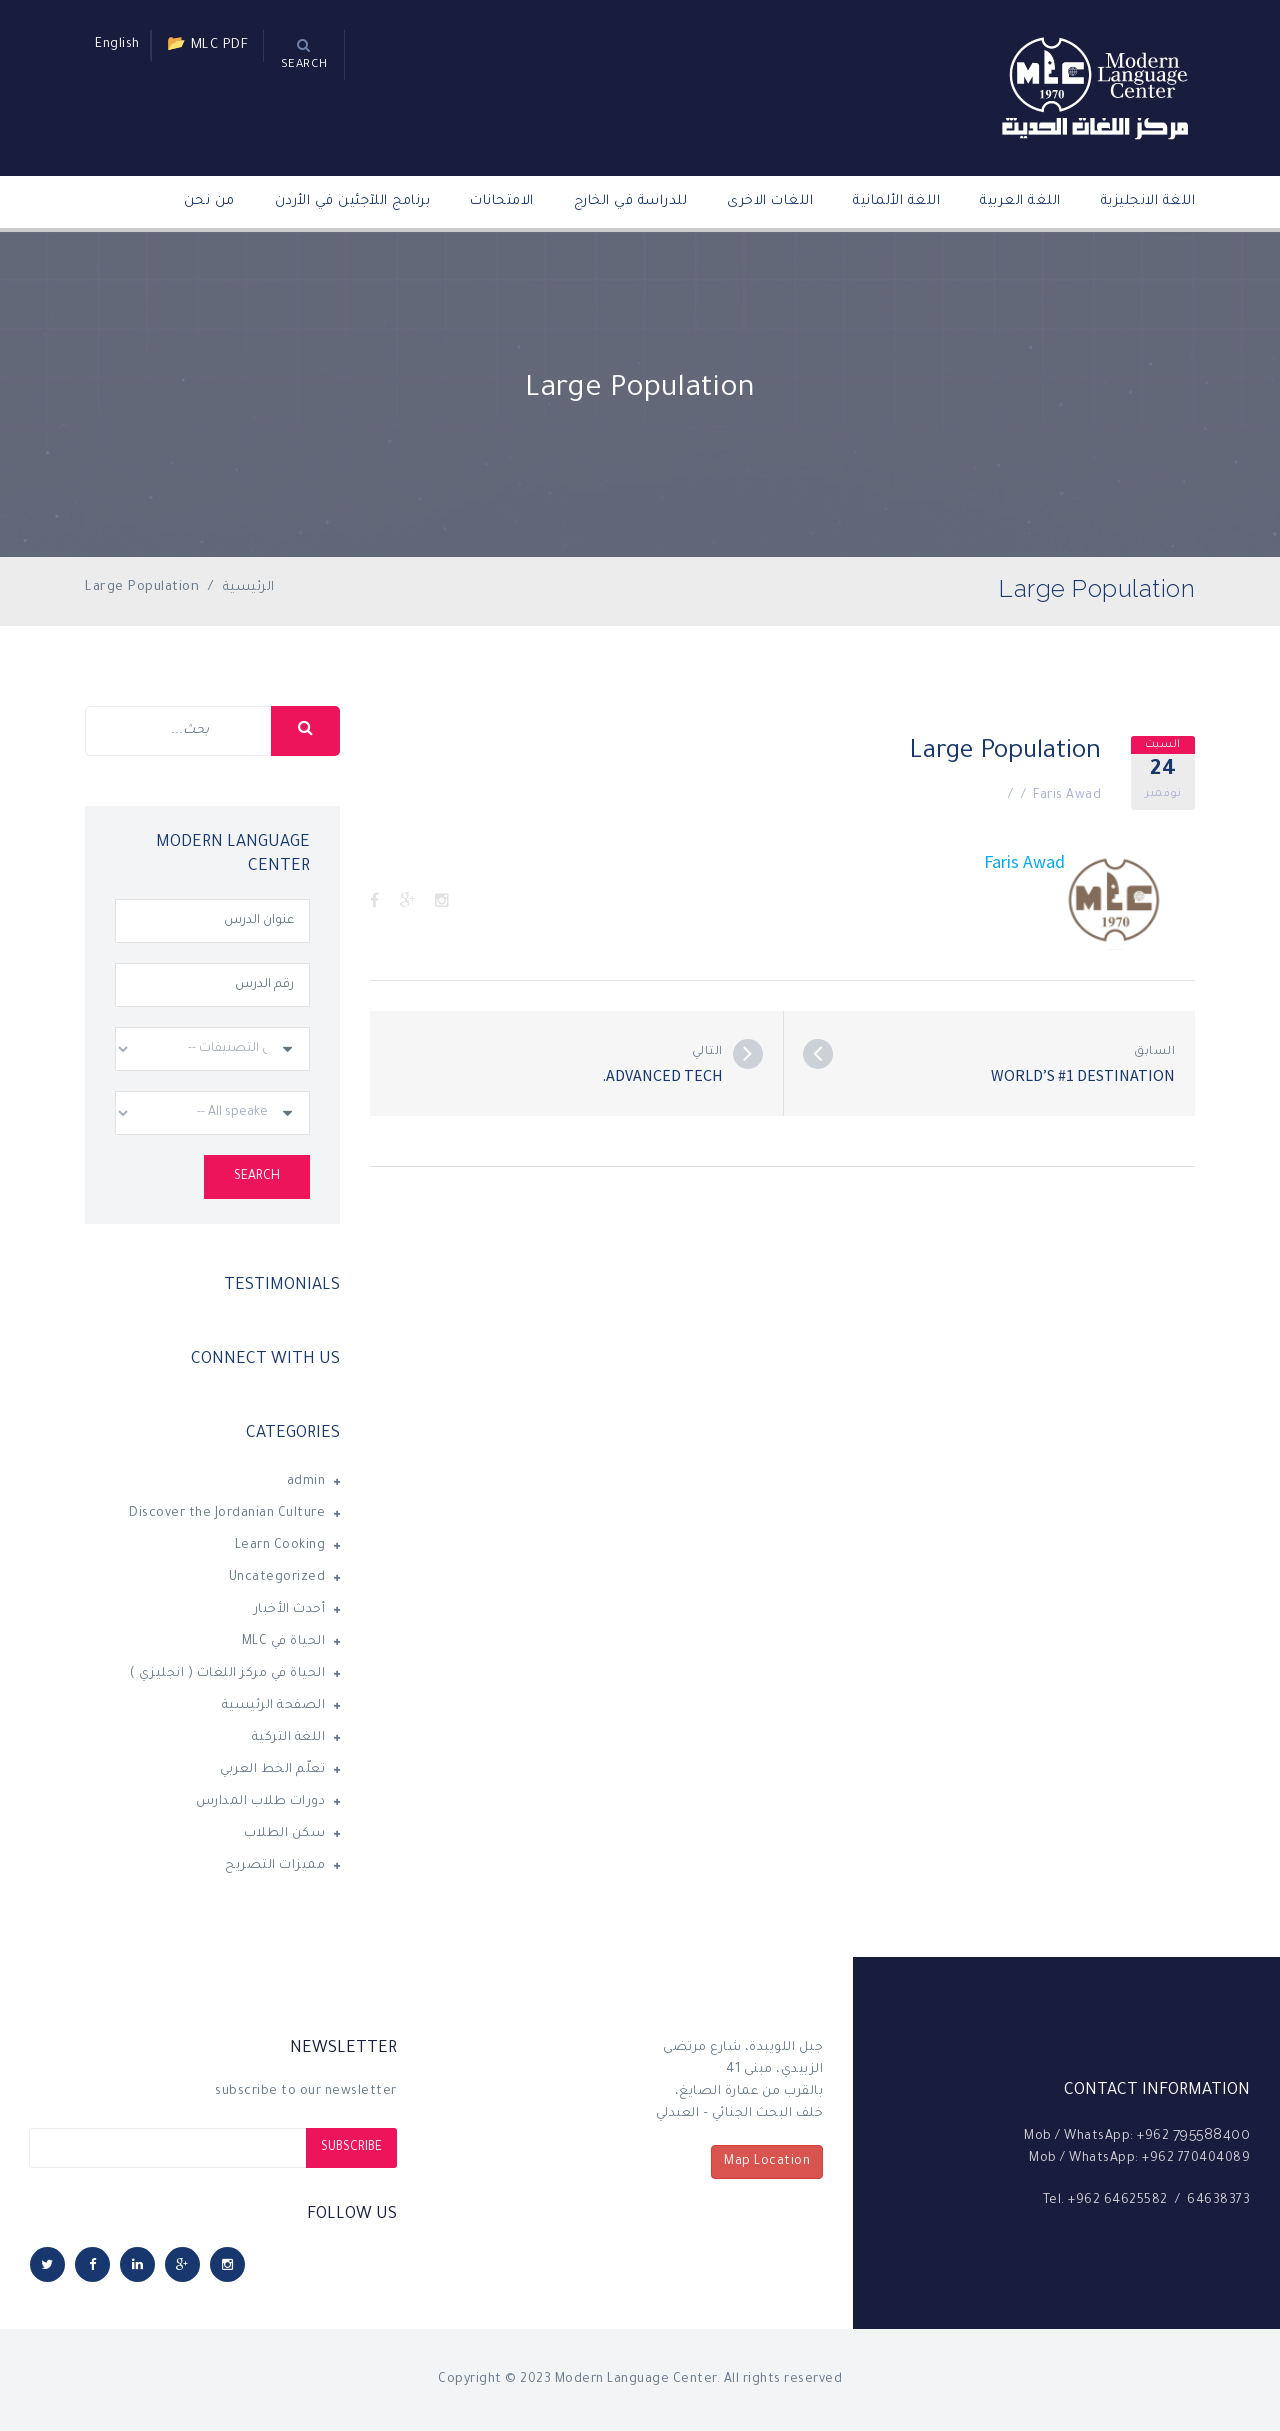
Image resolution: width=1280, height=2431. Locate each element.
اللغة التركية (289, 1738)
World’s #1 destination (1083, 1075)
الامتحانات (502, 201)
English (117, 45)
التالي (707, 1052)
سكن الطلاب (285, 1834)
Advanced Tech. (663, 1075)
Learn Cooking (280, 1546)
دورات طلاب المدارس (261, 1802)
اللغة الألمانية (896, 201)
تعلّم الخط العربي (272, 1770)
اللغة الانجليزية (1148, 201)
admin (306, 1482)
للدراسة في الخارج (631, 201)
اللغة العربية (1020, 201)
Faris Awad (1067, 796)
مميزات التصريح (275, 1866)
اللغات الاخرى (770, 201)
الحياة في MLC (284, 1642)
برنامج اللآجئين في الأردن (353, 201)
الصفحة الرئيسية (274, 1706)
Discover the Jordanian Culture (227, 1514)
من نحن (209, 201)
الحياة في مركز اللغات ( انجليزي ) (228, 1674)
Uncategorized (277, 1578)
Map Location (767, 2162)
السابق (1154, 1052)
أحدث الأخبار (290, 1610)
